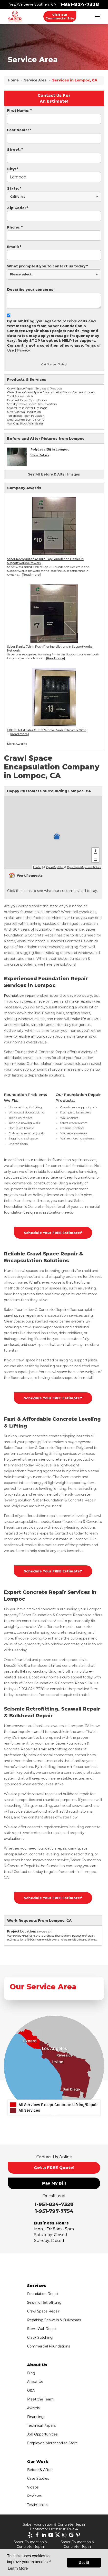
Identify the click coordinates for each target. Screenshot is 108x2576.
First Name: (19, 110)
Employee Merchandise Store (52, 2443)
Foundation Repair (43, 2294)
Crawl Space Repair (43, 2311)
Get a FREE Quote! (54, 2167)
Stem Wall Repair (42, 2329)
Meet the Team (40, 2399)
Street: (15, 149)
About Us (35, 2382)
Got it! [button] (84, 2563)
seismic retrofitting (50, 1749)
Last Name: (19, 130)
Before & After (39, 2470)
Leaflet (37, 867)
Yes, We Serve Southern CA (32, 4)
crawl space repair (20, 1315)
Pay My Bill (54, 2183)
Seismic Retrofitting (44, 2302)
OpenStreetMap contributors (84, 867)
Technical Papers (41, 2425)
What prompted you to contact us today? (47, 266)
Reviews (34, 2496)
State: (14, 188)
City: (12, 169)
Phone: (15, 227)
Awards (33, 2408)
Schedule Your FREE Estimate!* (53, 1233)
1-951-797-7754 (54, 2211)
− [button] (95, 858)
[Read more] (31, 574)
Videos (33, 2487)
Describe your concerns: (30, 289)
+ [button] (95, 851)
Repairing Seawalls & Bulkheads (54, 2320)
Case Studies (38, 2478)
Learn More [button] (18, 2568)
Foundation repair (20, 995)
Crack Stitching (40, 2337)
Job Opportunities (42, 2434)
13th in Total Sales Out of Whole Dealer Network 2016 (46, 730)
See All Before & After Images (54, 474)
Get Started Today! (54, 364)
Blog (31, 2373)
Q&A (31, 2390)
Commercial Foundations (48, 2346)
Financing (35, 2417)
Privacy (23, 350)
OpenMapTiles (54, 867)
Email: (14, 247)
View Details (39, 455)
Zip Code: (17, 208)
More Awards (17, 744)
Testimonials (37, 2505)
